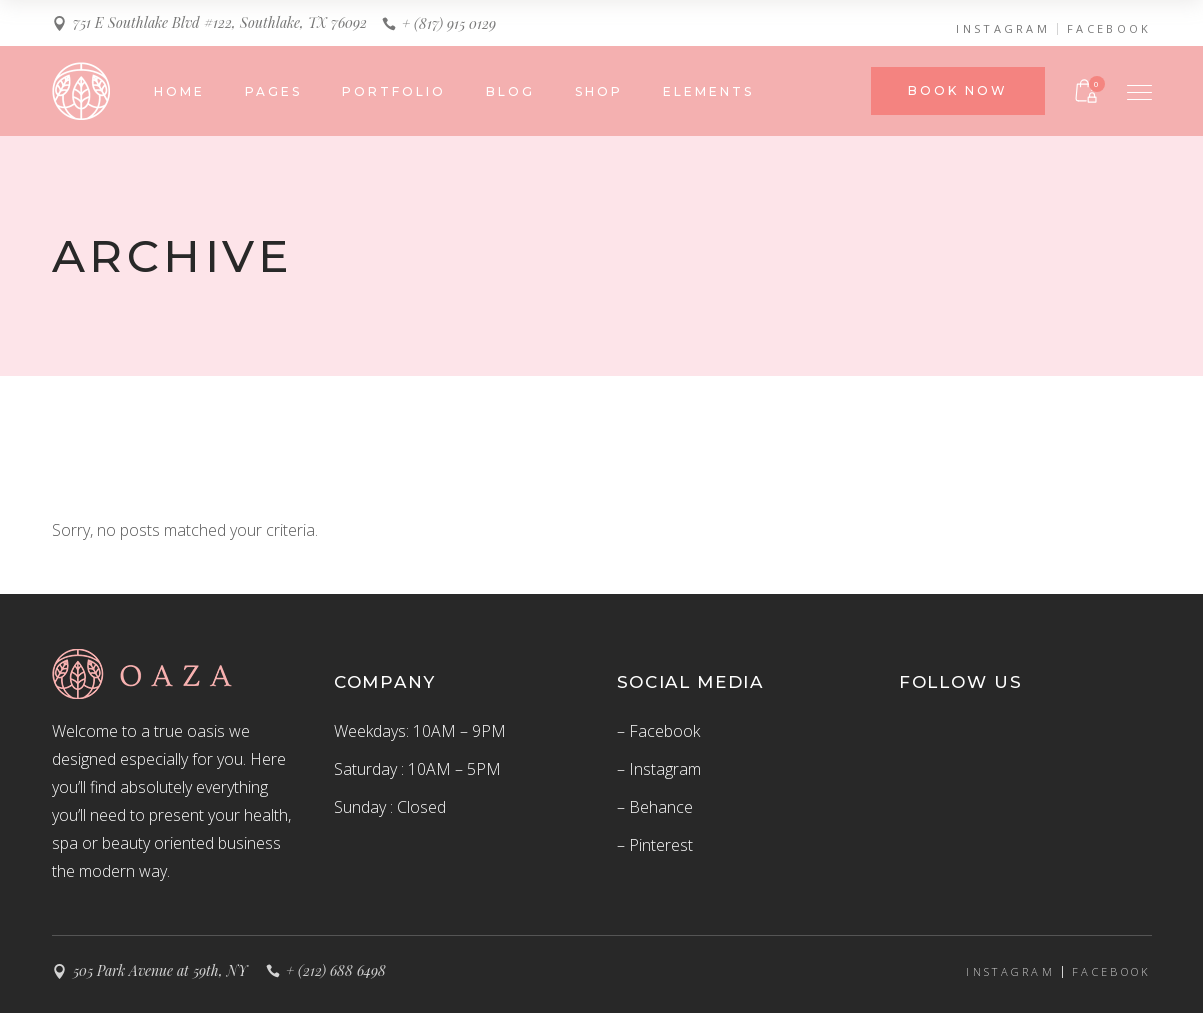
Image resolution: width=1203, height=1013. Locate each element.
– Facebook (658, 731)
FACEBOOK (1109, 29)
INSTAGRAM (1003, 29)
